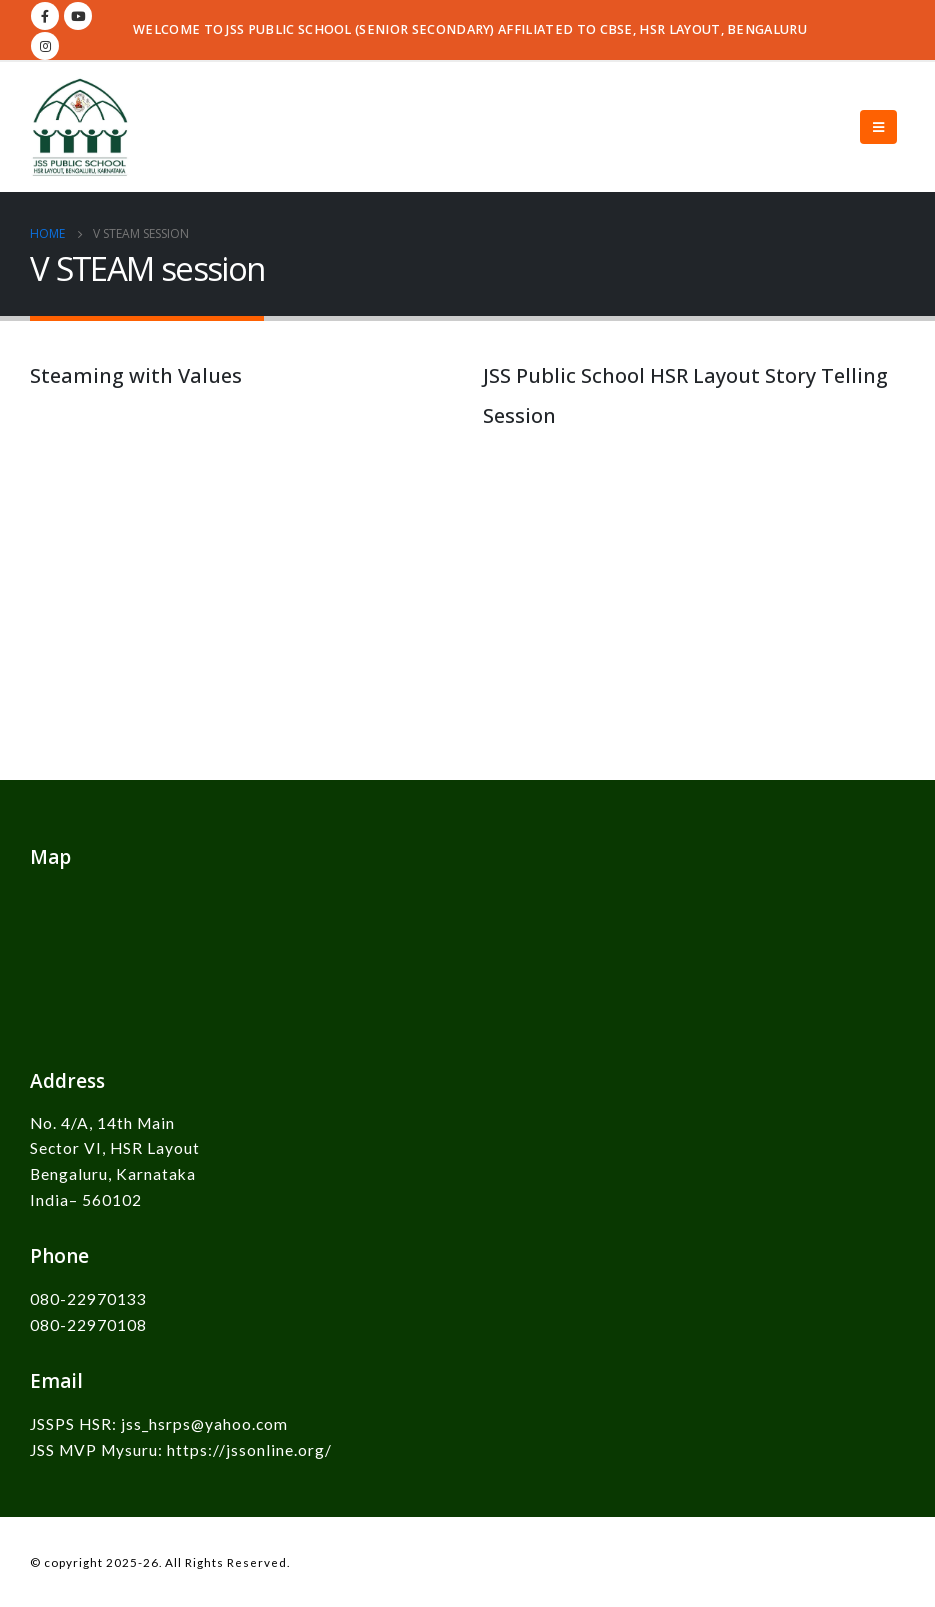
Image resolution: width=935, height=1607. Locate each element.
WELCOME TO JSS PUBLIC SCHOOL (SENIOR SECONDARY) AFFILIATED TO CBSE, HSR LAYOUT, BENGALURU (470, 29)
